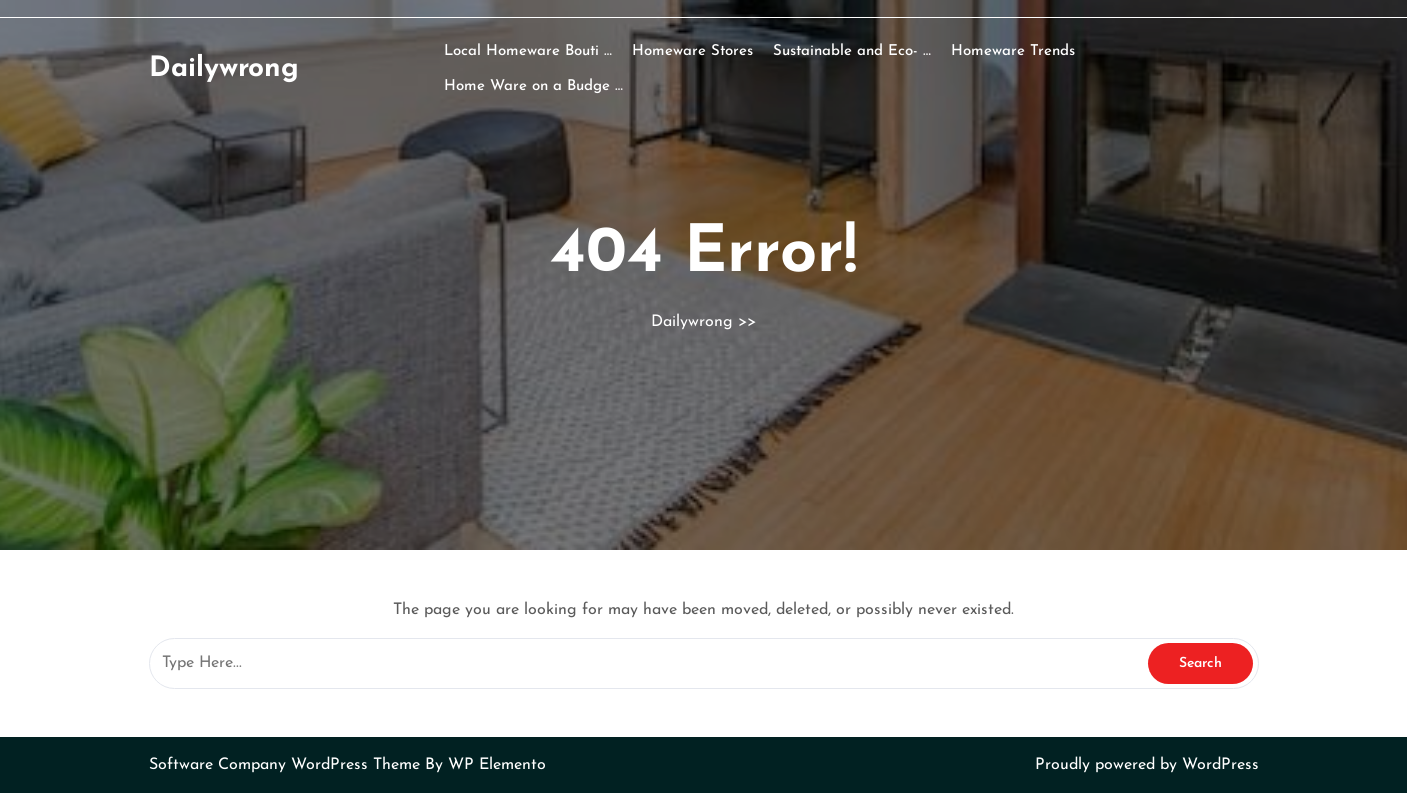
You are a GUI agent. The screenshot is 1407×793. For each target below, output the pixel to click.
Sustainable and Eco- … (852, 51)
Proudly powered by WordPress (1147, 765)
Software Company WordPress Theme (287, 765)
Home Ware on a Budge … (533, 86)
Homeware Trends (1013, 51)
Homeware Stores (692, 51)
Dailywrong (224, 69)
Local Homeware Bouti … (528, 51)
